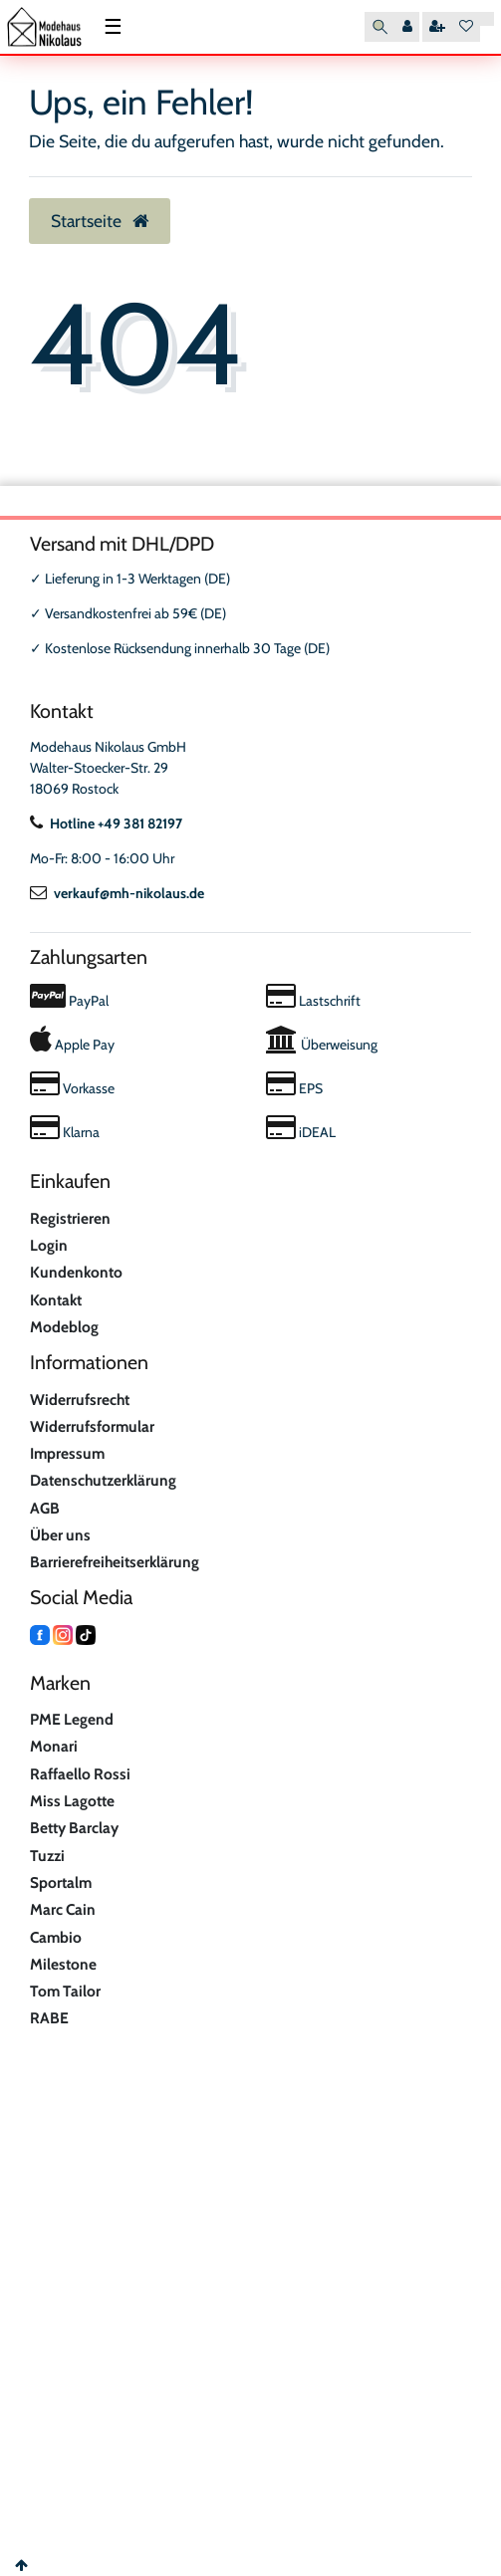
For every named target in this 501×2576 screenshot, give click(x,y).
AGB (45, 1508)
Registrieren (70, 1218)
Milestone (63, 1964)
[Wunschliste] (466, 27)
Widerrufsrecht (79, 1399)
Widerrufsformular (92, 1426)
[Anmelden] (407, 27)
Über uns (60, 1534)
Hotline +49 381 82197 (106, 823)
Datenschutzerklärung (103, 1480)
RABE (49, 2017)
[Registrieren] (437, 27)
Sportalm (61, 1882)
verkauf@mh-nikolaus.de (117, 893)
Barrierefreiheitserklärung (114, 1561)
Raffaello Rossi (80, 1773)
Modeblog (64, 1326)
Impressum (67, 1453)
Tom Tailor (65, 1991)
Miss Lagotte (72, 1800)
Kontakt (56, 1299)
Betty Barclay (74, 1827)
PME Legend (72, 1719)
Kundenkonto (76, 1272)
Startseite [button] (99, 220)
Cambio (56, 1937)
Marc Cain (63, 1909)
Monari (54, 1746)
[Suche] (380, 27)
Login (49, 1245)
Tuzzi (47, 1855)
